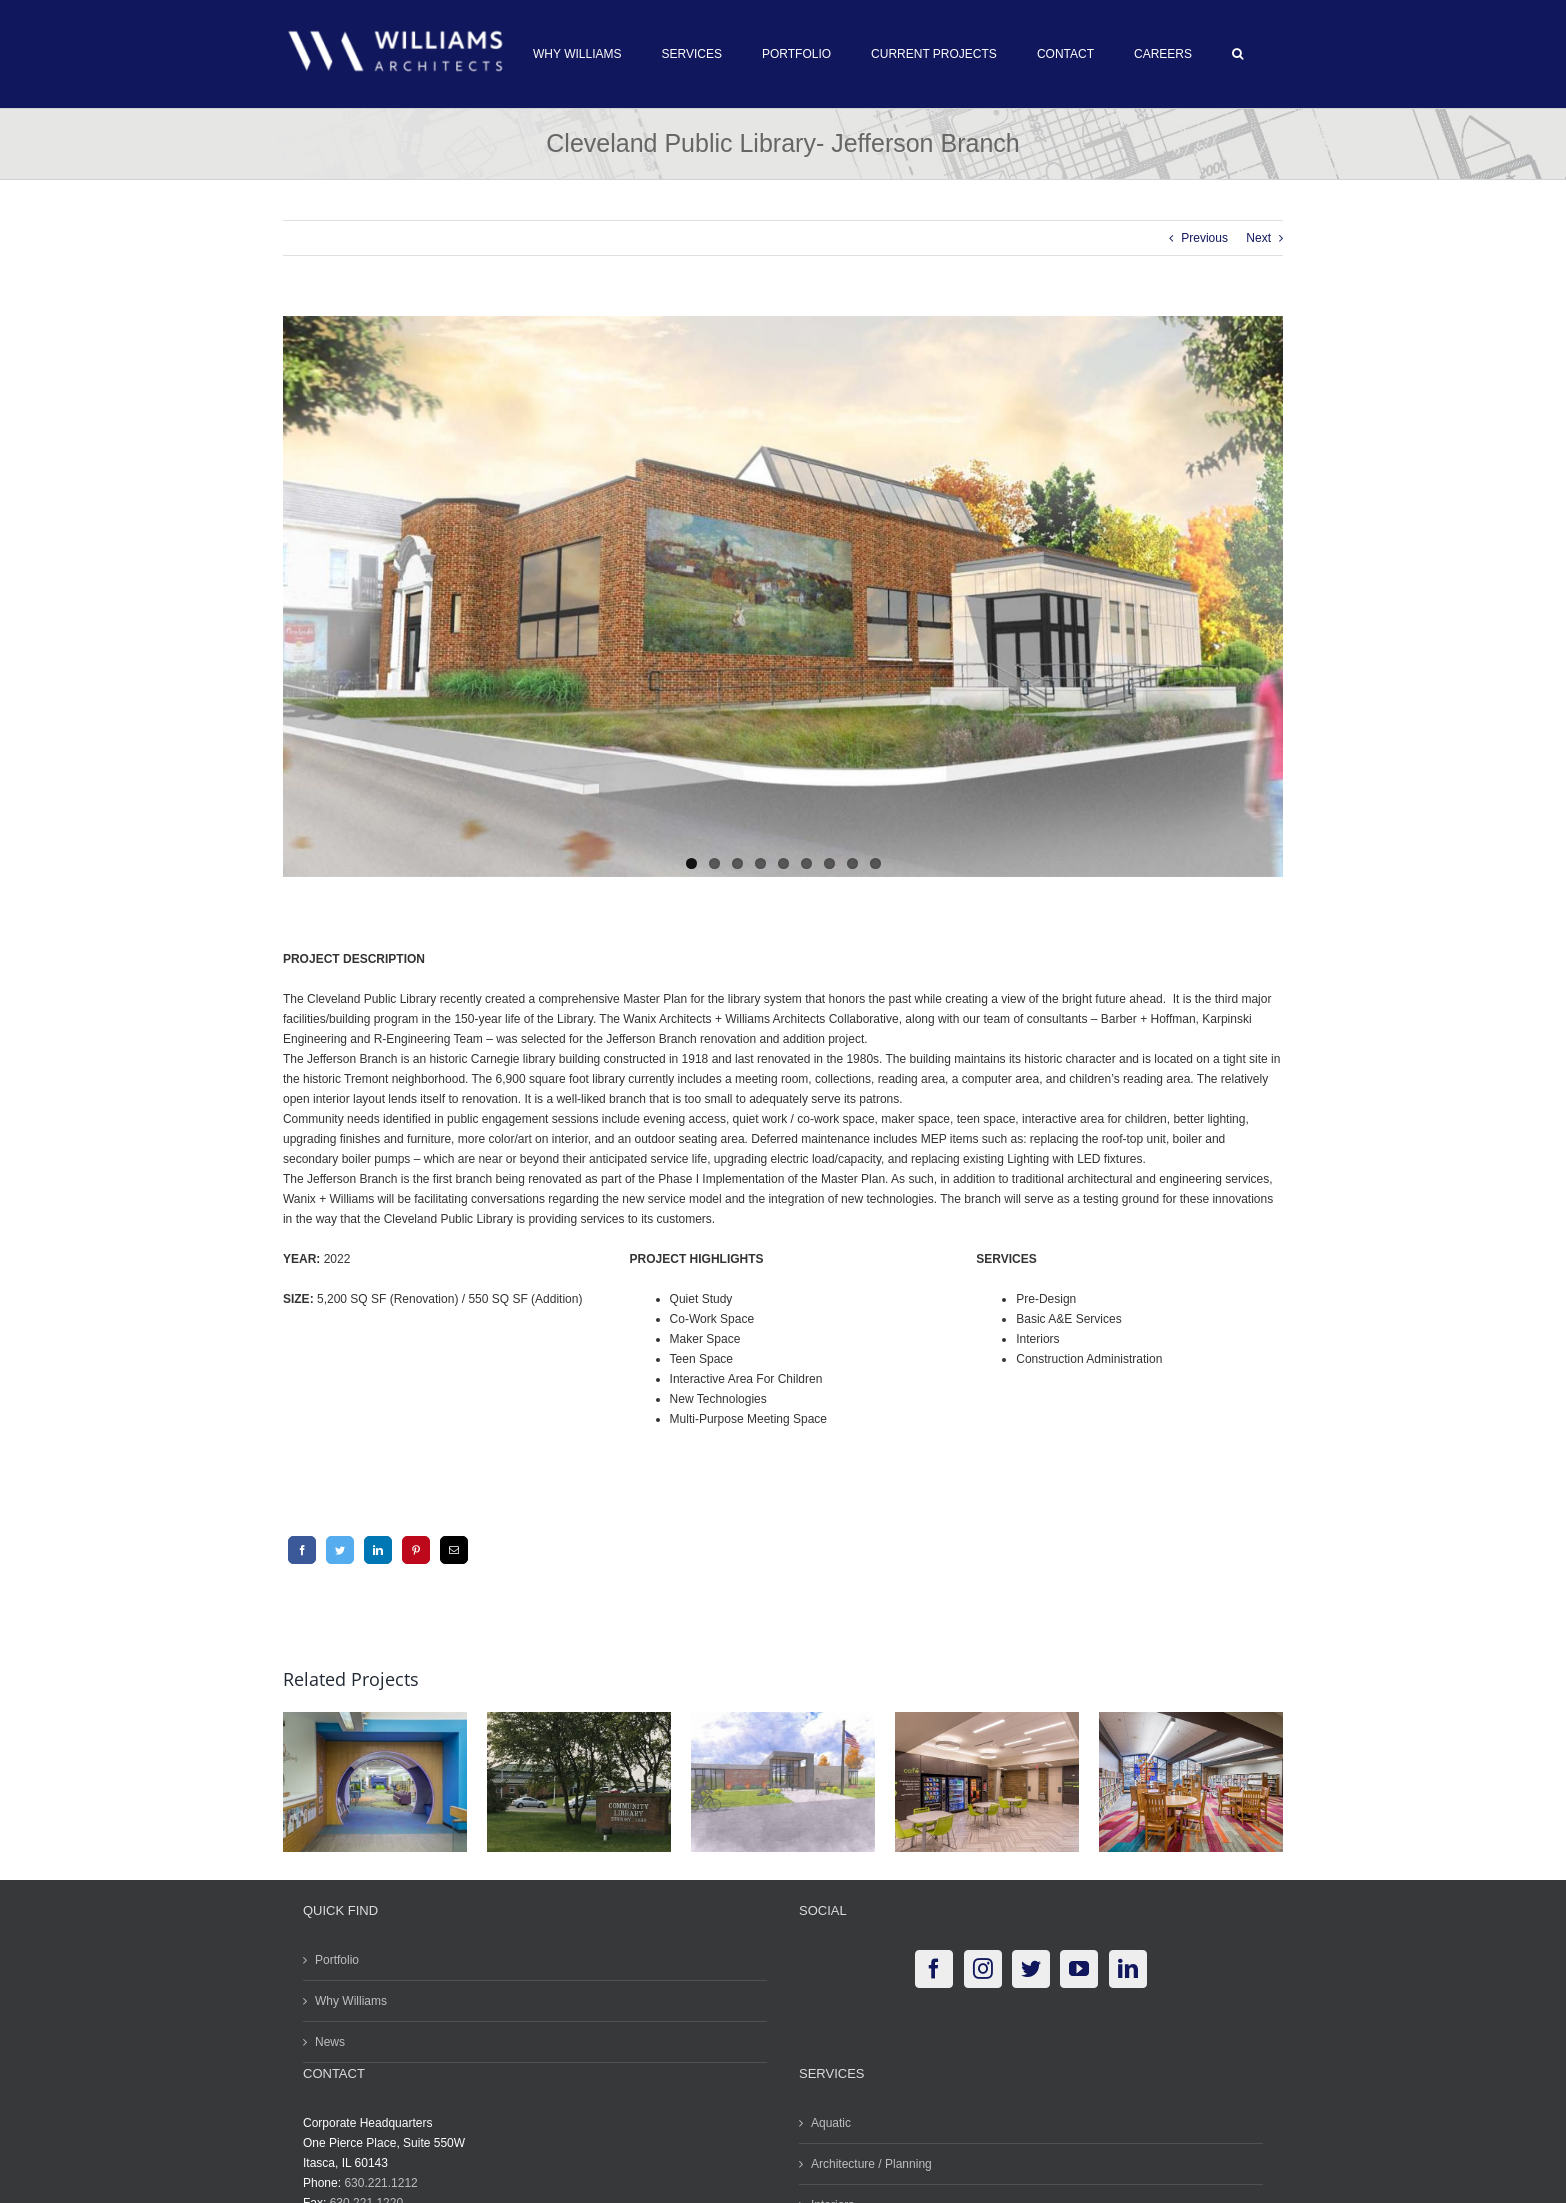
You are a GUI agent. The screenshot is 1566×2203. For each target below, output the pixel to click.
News (326, 2040)
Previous (1200, 238)
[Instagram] (978, 1967)
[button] (1233, 54)
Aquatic (827, 2121)
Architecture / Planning (867, 2162)
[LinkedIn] (373, 1547)
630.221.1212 (376, 2181)
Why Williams (347, 1999)
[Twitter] (335, 1547)
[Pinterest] (411, 1547)
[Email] (449, 1547)
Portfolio (333, 1958)
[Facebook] (297, 1547)
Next (1254, 238)
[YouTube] (1075, 1967)
